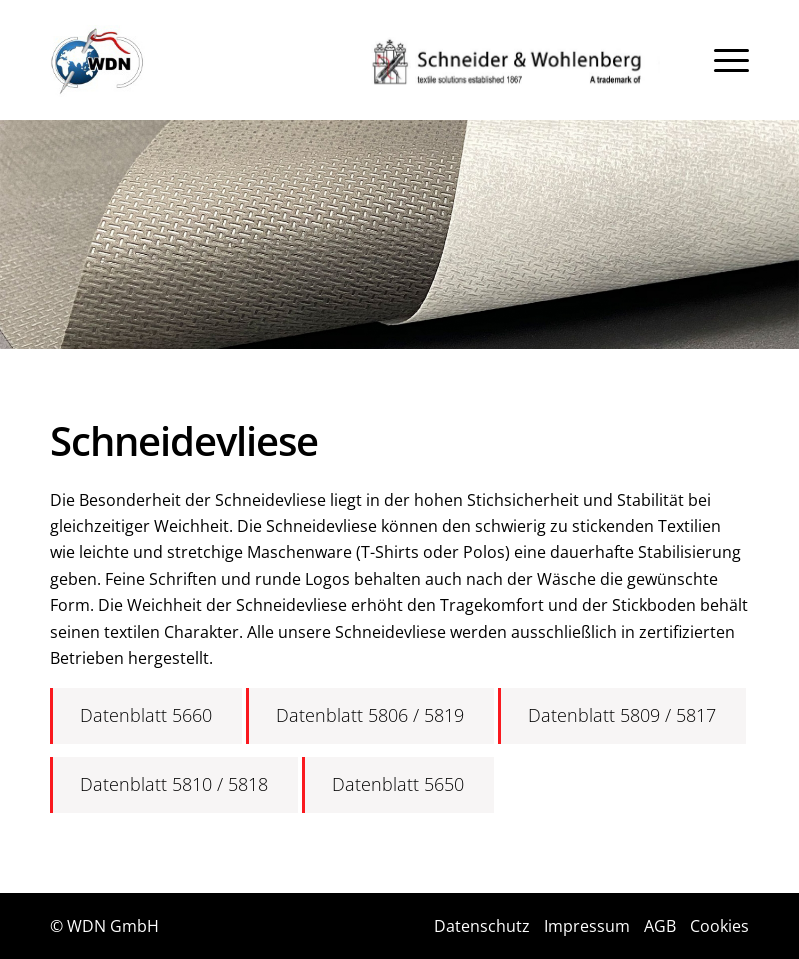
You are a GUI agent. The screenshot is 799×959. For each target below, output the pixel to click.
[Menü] (731, 60)
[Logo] (97, 61)
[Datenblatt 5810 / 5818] (174, 785)
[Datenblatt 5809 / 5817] (622, 716)
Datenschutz (482, 926)
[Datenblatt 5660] (146, 716)
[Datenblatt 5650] (398, 785)
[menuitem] (731, 60)
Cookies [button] (719, 926)
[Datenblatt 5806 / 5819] (370, 716)
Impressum (587, 926)
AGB (660, 926)
